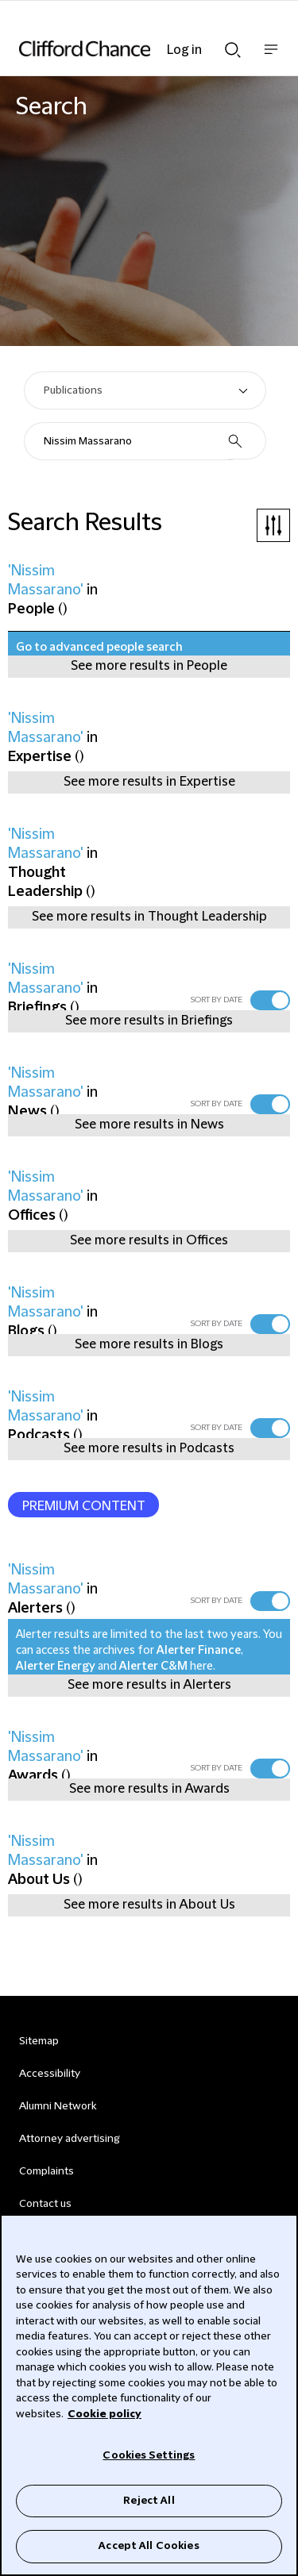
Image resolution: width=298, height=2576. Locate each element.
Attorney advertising (69, 2138)
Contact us (45, 2203)
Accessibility (49, 2073)
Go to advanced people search (99, 647)
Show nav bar (271, 57)
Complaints (46, 2171)
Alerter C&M (153, 1666)
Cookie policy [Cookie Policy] (104, 2414)
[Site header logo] (125, 48)
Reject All (148, 2500)
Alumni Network (57, 2106)
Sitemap (39, 2041)
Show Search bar (233, 50)
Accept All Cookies (149, 2545)
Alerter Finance (199, 1650)
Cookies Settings (149, 2455)
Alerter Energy (55, 1666)
